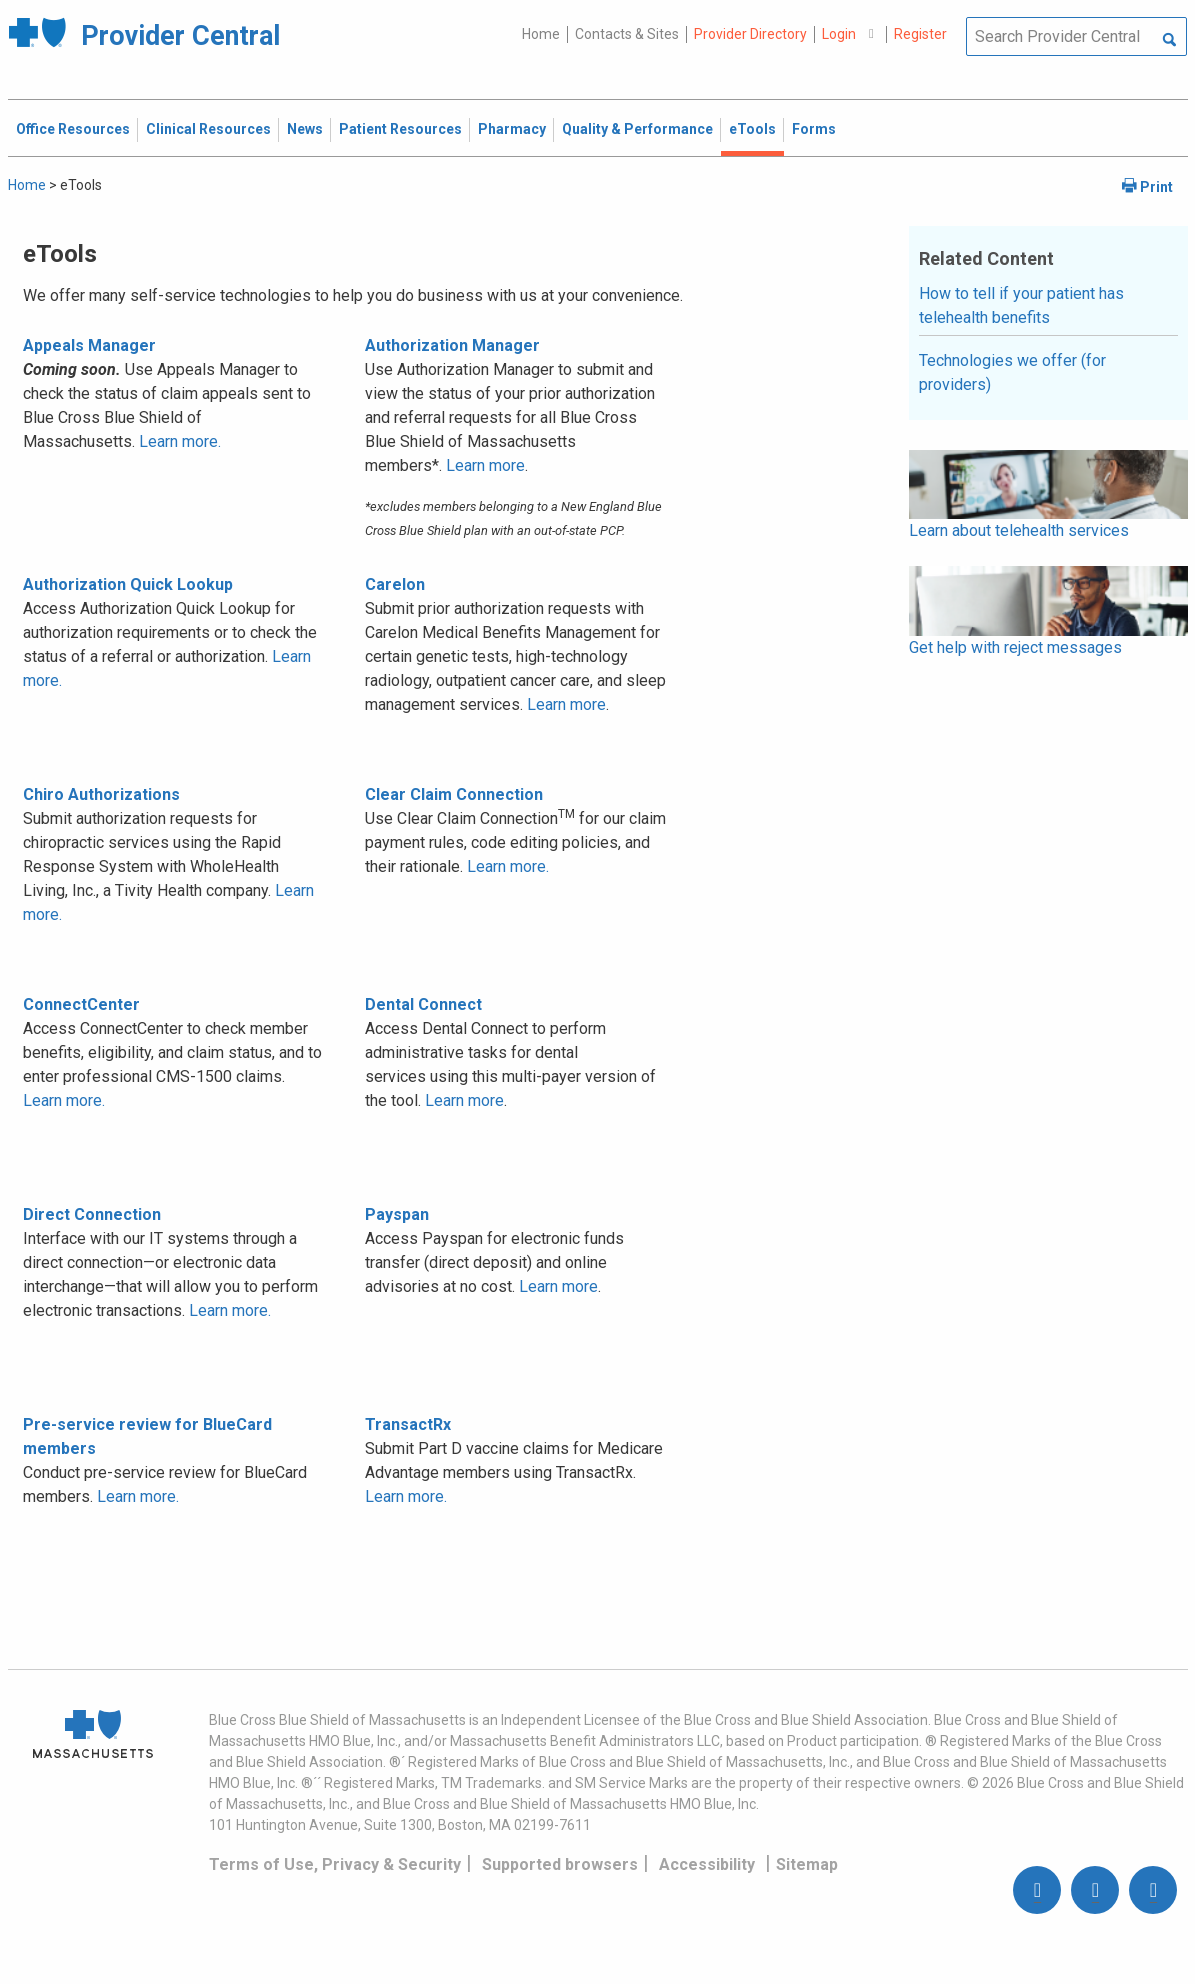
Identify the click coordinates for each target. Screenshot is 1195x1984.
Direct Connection (92, 1214)
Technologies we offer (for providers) (1012, 372)
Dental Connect (423, 1004)
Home (541, 34)
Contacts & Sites (627, 34)
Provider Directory (750, 34)
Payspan (397, 1214)
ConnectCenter (81, 1004)
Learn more (485, 465)
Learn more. (180, 441)
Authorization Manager (452, 345)
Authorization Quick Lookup (128, 584)
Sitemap (807, 1864)
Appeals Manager (89, 345)
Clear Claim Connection (454, 794)
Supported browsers (560, 1864)
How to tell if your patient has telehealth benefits (1021, 305)
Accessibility (707, 1864)
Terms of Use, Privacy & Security (335, 1864)
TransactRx (408, 1424)
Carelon (395, 584)
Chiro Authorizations (101, 794)
